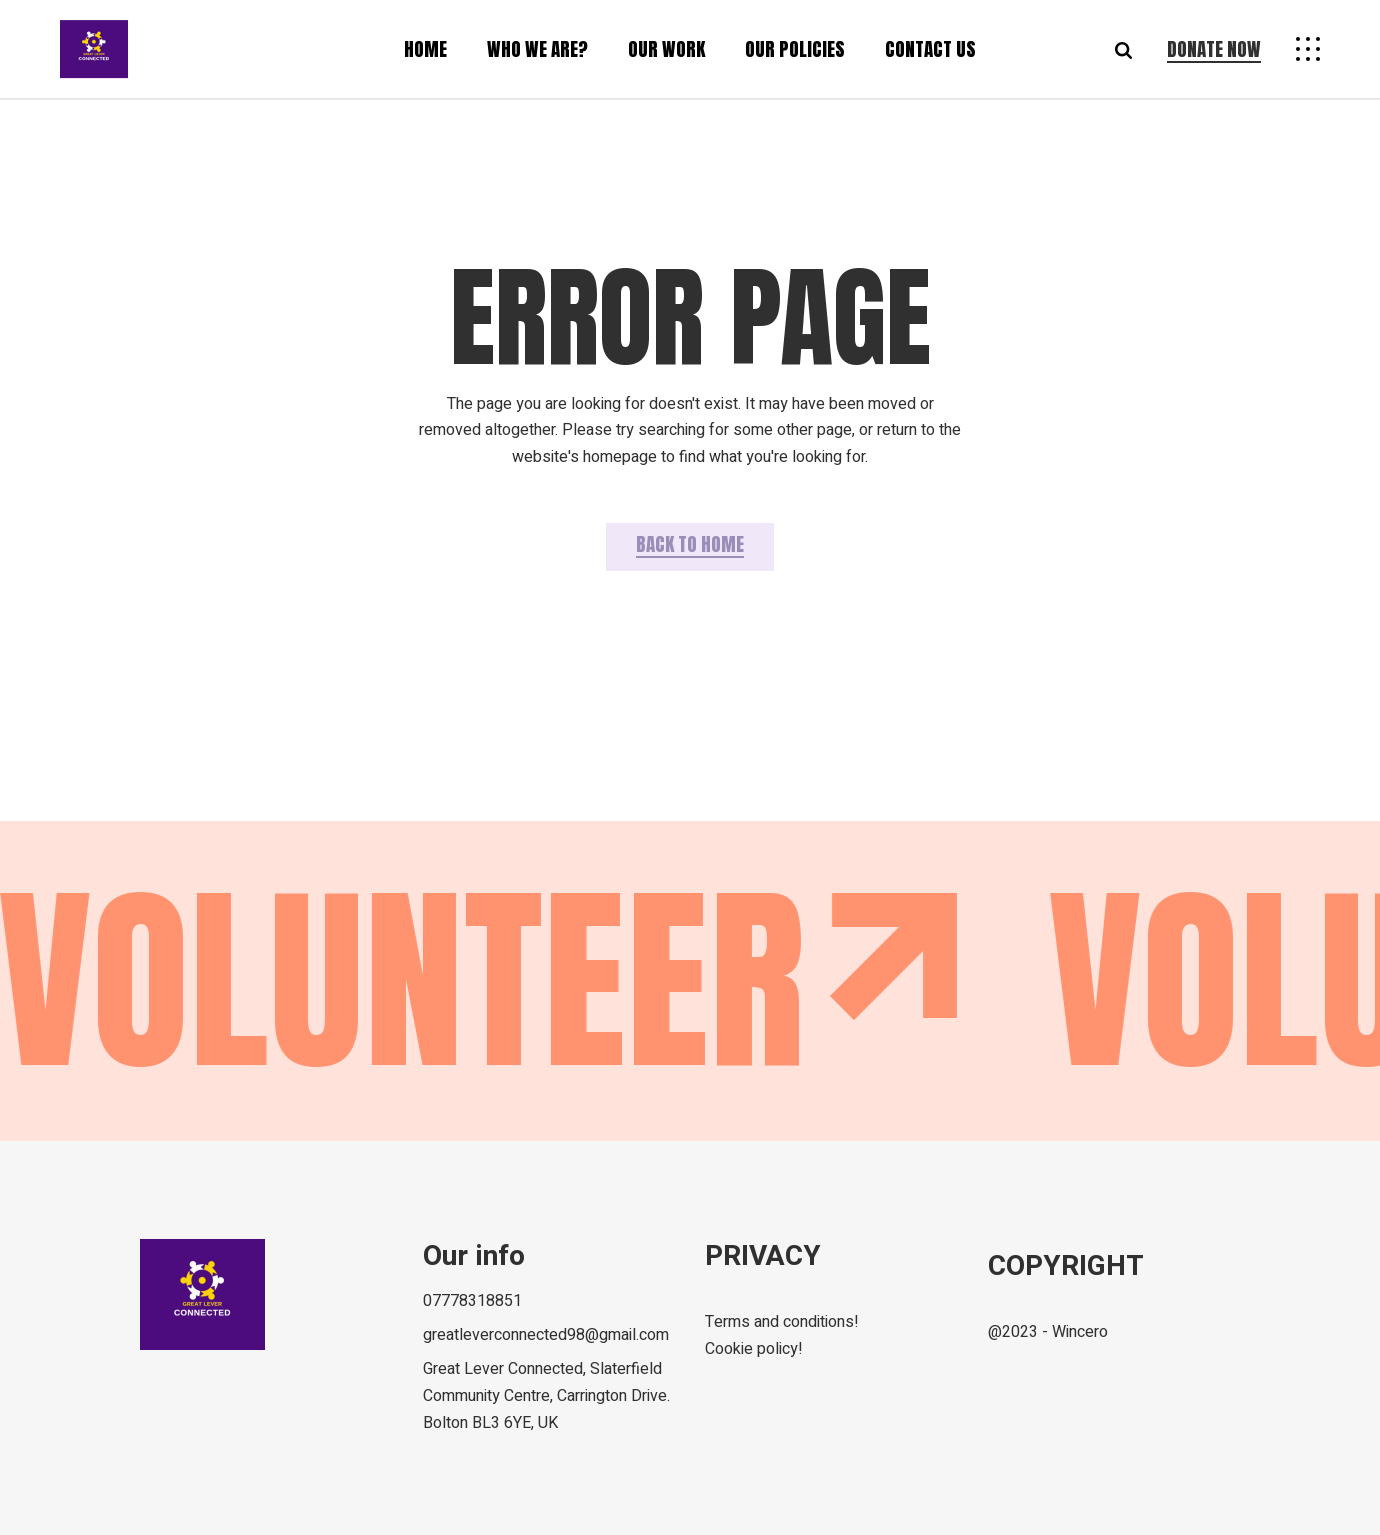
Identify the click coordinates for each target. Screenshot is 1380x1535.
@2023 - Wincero (1048, 1332)
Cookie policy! (754, 1349)
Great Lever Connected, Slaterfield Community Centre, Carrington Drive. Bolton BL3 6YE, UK (546, 1396)
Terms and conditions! (782, 1322)
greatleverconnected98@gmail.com (546, 1335)
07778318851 (472, 1301)
